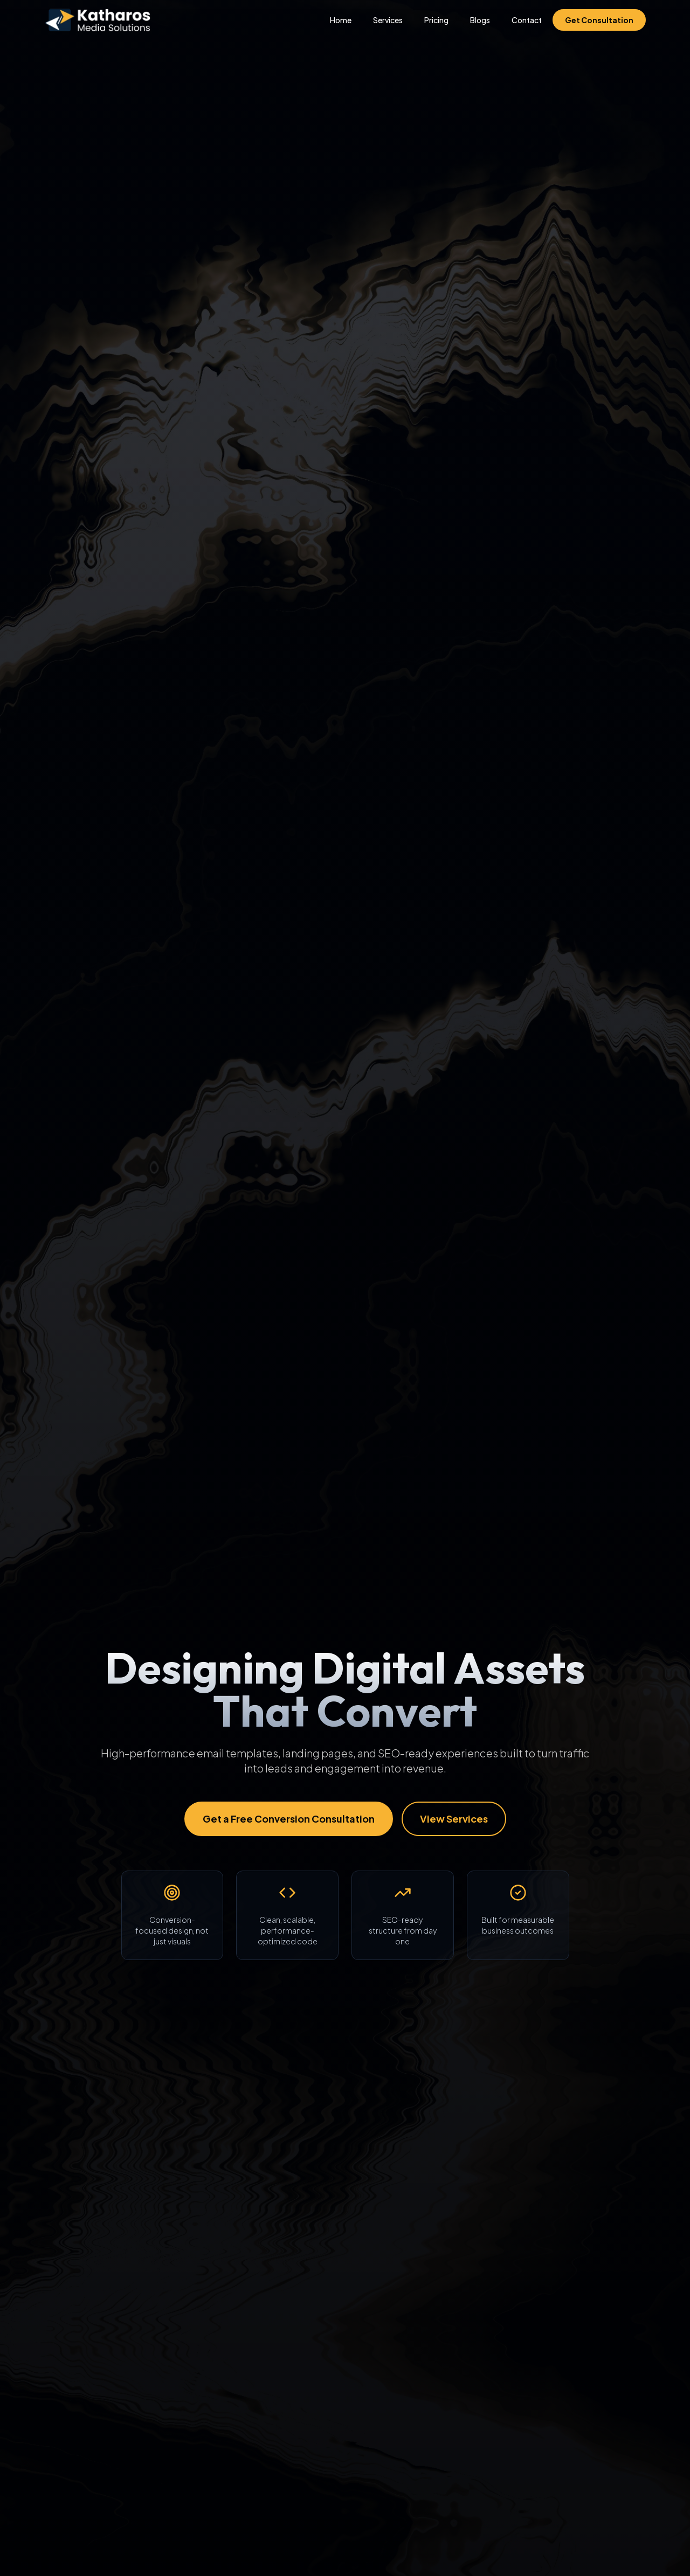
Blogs (480, 20)
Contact (527, 20)
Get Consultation (599, 20)
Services (388, 20)
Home (340, 20)
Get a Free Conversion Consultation (289, 1818)
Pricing (436, 20)
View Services (454, 1818)
